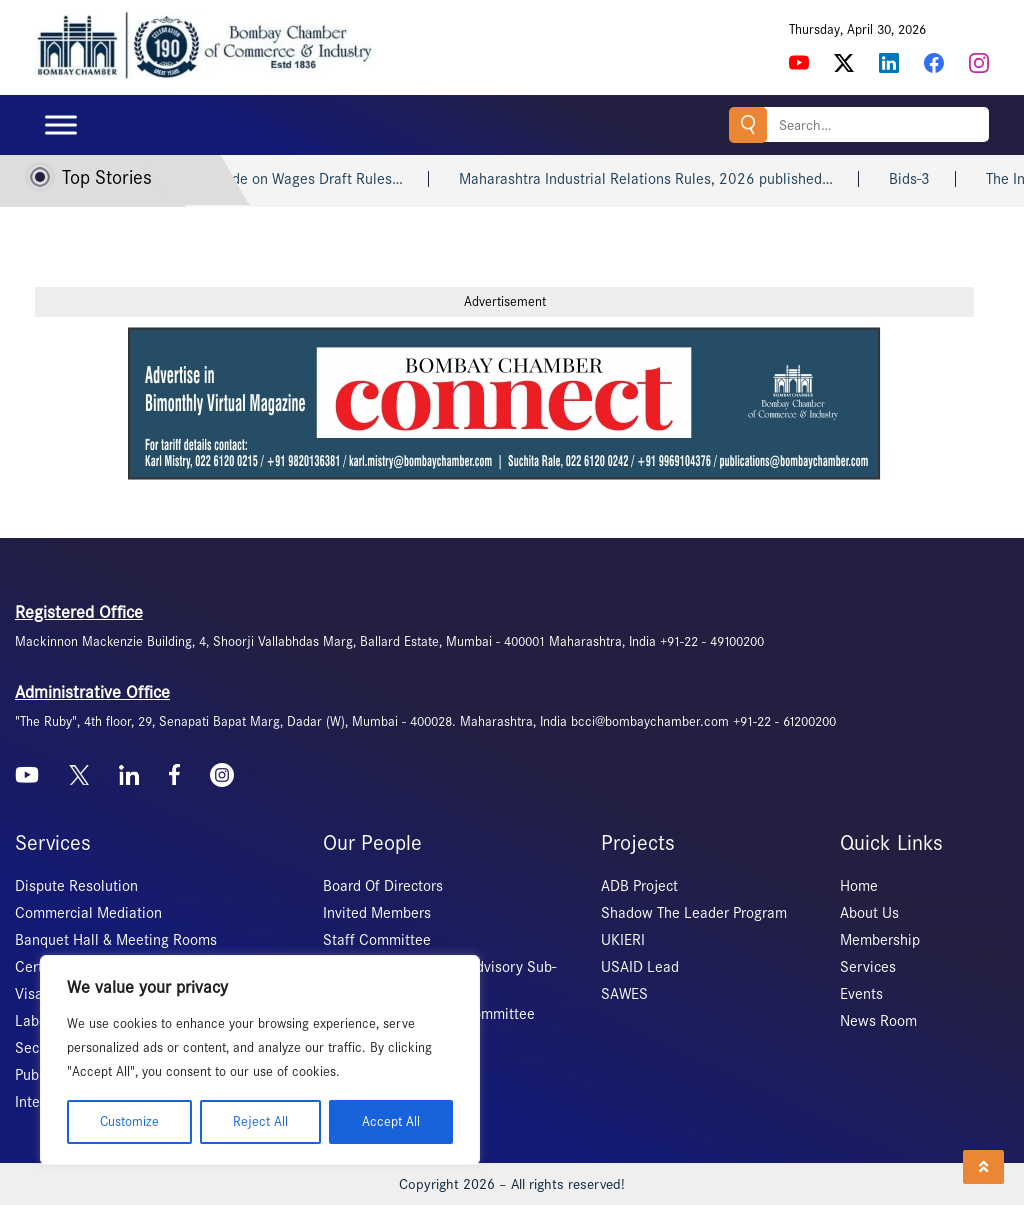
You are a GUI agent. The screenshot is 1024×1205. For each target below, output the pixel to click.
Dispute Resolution (76, 886)
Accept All (391, 1121)
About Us (869, 913)
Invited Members (377, 913)
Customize (129, 1121)
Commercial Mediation (88, 913)
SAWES (624, 994)
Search (748, 124)
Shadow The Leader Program (694, 913)
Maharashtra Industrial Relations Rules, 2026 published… (668, 179)
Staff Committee (377, 940)
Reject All (260, 1121)
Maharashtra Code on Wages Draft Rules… (287, 179)
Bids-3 (931, 179)
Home (859, 886)
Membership (880, 940)
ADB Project (639, 886)
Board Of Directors (383, 886)
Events (861, 994)
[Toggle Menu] (61, 124)
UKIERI (623, 940)
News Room (878, 1021)
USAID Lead (640, 967)
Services (868, 967)
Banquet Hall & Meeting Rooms (116, 940)
